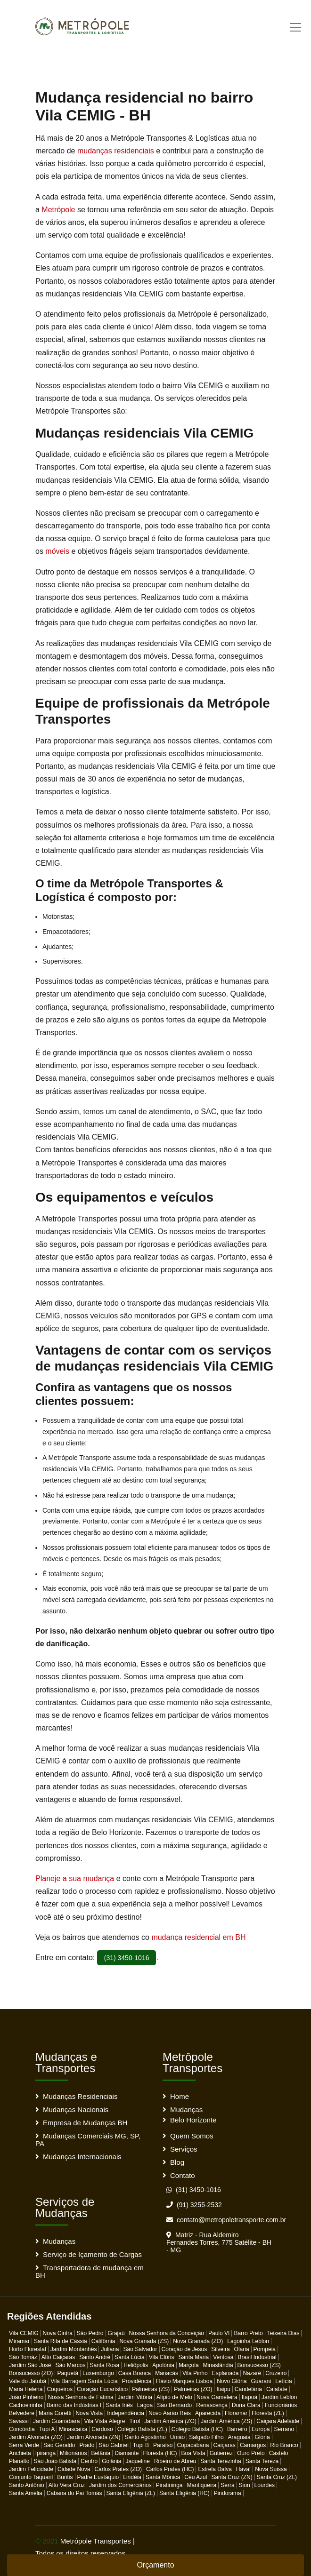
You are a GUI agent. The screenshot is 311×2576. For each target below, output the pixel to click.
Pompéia (265, 2349)
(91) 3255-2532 (194, 2205)
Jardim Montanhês (73, 2349)
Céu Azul (195, 2477)
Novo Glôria (231, 2381)
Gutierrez (221, 2453)
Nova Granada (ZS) (144, 2341)
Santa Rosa (104, 2365)
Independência (125, 2413)
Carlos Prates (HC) (170, 2469)
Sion (244, 2485)
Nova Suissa (270, 2469)
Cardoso (102, 2429)
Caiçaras (224, 2445)
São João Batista (54, 2461)
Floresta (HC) (160, 2453)
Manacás (166, 2373)
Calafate (276, 2389)
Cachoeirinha (25, 2405)
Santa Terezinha (220, 2461)
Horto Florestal (27, 2349)
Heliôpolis (135, 2365)
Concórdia (22, 2429)
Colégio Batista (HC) (197, 2429)
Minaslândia (218, 2365)
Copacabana (193, 2445)
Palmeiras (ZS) (151, 2389)
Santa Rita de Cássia (60, 2341)
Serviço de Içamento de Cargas (92, 2254)
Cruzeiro (275, 2373)
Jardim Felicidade (31, 2469)
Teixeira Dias (283, 2333)
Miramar (19, 2341)
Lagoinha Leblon (248, 2341)
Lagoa (145, 2405)
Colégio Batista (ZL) (142, 2429)
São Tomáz (23, 2357)
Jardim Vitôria (135, 2397)
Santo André (94, 2357)
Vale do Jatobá (27, 2381)
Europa (261, 2429)
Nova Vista (89, 2413)
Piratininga (169, 2485)
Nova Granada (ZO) (198, 2341)
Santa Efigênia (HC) (184, 2493)
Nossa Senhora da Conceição (166, 2333)
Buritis (65, 2477)
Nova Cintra (57, 2333)
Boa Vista (193, 2453)
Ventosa (223, 2357)
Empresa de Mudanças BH (85, 2123)
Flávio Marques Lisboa (184, 2381)
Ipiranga (45, 2453)
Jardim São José (30, 2365)
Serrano (284, 2429)
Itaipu (223, 2389)
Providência (137, 2381)
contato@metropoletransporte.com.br (226, 2220)
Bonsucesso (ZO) (31, 2373)
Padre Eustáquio (98, 2477)
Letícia (283, 2381)
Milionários (73, 2453)
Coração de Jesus (184, 2349)
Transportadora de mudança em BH (89, 2271)
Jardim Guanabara (56, 2421)
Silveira (220, 2349)
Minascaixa (73, 2429)
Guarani (261, 2381)
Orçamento (155, 2565)
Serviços (183, 2149)
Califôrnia (103, 2341)
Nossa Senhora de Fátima (80, 2397)
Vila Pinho (195, 2373)
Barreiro (237, 2429)
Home (179, 2096)
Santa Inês (119, 2405)
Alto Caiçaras (58, 2357)
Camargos (253, 2445)
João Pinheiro (26, 2397)
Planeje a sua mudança (74, 1878)
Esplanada (225, 2373)
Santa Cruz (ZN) (231, 2477)
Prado (86, 2445)
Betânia (100, 2453)
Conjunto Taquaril (31, 2477)
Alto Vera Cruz (67, 2485)
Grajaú (116, 2333)
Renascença (212, 2405)
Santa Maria (193, 2357)
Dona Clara (246, 2405)
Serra (227, 2485)
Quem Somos (191, 2136)
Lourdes (264, 2485)
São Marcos (70, 2365)
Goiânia (111, 2461)
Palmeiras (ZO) (193, 2389)
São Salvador (140, 2349)
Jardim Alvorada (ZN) (93, 2437)
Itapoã (249, 2397)
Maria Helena (25, 2389)
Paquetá (67, 2373)
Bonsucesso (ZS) (259, 2365)
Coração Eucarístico (102, 2389)
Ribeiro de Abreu (175, 2461)
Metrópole (58, 210)
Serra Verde (24, 2445)
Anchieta (20, 2453)
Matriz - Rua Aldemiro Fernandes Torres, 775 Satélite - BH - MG (218, 2242)
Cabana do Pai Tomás (74, 2493)
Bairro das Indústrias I (74, 2405)
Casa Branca (134, 2373)
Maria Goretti (55, 2413)
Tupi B (141, 2445)
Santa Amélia (25, 2493)
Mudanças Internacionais (82, 2157)
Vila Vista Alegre (104, 2421)
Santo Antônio (26, 2485)
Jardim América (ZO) (170, 2421)
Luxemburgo (98, 2373)
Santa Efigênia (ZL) (130, 2493)
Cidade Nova (73, 2469)
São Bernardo (174, 2405)
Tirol (134, 2421)
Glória (262, 2437)
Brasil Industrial (257, 2357)
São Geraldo (59, 2445)
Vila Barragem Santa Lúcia (84, 2381)
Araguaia (239, 2437)
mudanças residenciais (115, 151)
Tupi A (47, 2429)
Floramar (236, 2413)
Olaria (241, 2349)
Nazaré (252, 2373)
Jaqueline (138, 2461)
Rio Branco (284, 2445)
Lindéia (132, 2477)
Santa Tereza (262, 2461)
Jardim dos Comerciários (120, 2485)
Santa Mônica (163, 2477)
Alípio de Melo (174, 2397)
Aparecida (208, 2413)
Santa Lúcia (129, 2357)
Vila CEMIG (23, 2333)
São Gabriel (113, 2445)
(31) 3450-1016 (126, 1958)
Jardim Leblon (279, 2397)
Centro (89, 2461)
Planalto (19, 2461)
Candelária (248, 2389)
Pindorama (227, 2493)
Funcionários (281, 2405)
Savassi (19, 2421)
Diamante (127, 2453)
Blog (177, 2162)
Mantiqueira (202, 2485)
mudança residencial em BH (197, 1937)
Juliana (110, 2349)
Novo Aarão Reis (169, 2413)
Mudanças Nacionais (75, 2109)
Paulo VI (218, 2333)
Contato (182, 2175)
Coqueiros (60, 2389)
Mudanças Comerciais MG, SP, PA (87, 2139)
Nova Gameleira (216, 2397)
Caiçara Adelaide (277, 2421)
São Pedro (90, 2333)
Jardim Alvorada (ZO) (36, 2437)
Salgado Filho (206, 2437)
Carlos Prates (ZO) (118, 2469)
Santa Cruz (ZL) (277, 2477)
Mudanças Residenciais (80, 2096)
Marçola (189, 2365)
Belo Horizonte (193, 2120)
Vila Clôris (161, 2357)
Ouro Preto (251, 2453)
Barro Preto (248, 2333)
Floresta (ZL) (268, 2413)
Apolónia (163, 2365)
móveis (57, 551)
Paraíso (162, 2445)
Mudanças (186, 2109)
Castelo (278, 2453)
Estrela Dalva (214, 2469)
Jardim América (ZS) (226, 2421)
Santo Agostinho (144, 2437)
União (177, 2437)
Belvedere (21, 2413)
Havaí (243, 2469)
